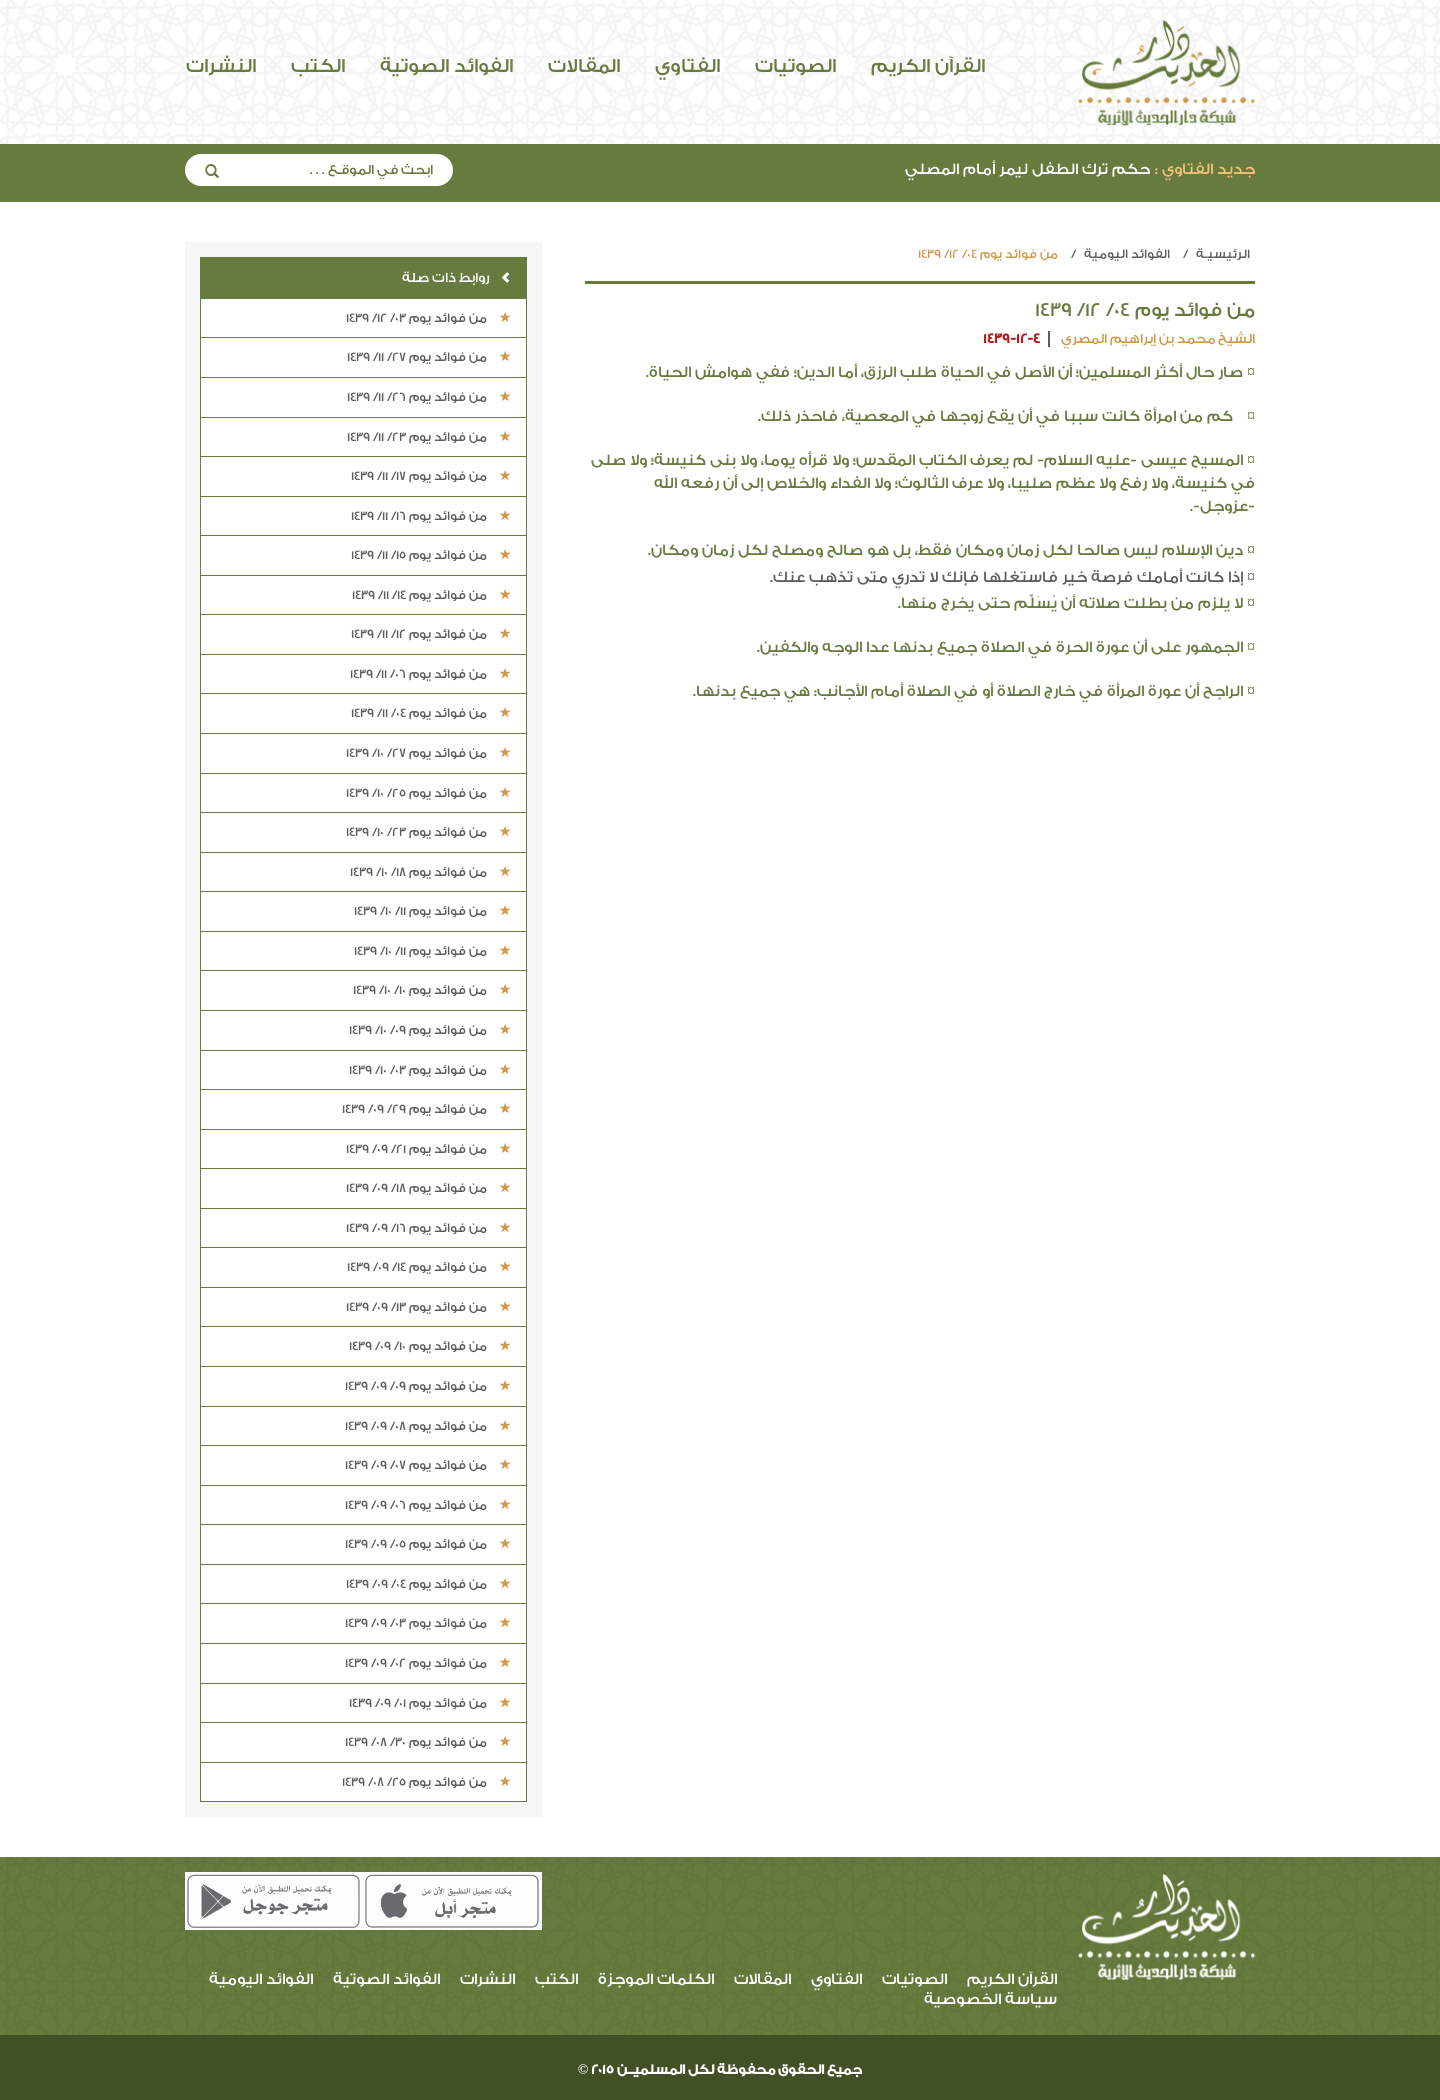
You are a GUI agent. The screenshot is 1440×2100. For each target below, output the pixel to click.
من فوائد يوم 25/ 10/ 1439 (428, 793)
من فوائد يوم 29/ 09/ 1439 (426, 1109)
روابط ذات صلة (456, 277)
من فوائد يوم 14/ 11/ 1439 (431, 595)
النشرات (221, 66)
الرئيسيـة (1223, 254)
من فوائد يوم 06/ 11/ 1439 (430, 674)
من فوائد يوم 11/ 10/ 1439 (432, 911)
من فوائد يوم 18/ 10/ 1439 (430, 872)
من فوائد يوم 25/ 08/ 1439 (426, 1782)
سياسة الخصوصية (990, 1999)
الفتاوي (687, 66)
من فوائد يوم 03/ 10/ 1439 (430, 1070)
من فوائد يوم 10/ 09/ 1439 (430, 1346)
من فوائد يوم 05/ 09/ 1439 (428, 1544)
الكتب (318, 66)
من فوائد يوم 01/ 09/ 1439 (430, 1703)
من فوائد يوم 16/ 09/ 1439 (428, 1228)
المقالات (584, 66)
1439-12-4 (1011, 338)
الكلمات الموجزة (656, 1979)
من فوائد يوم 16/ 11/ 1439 (431, 516)
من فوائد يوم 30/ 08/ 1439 (428, 1742)
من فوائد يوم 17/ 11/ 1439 (431, 476)
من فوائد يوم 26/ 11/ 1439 (429, 397)
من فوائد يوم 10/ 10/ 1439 (432, 990)
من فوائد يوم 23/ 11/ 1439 (429, 437)
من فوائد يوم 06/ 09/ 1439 (428, 1505)
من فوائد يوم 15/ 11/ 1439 (431, 555)
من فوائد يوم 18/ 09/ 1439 (428, 1188)
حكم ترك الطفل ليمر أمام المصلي (1080, 169)
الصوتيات (795, 66)
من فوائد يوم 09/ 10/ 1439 (430, 1030)
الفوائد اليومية (1127, 254)
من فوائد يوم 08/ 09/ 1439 (428, 1426)
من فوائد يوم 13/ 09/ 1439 (428, 1307)
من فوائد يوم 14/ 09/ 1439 (429, 1267)
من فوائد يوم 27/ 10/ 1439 (428, 753)
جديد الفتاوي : (1205, 169)
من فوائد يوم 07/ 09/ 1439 (428, 1465)
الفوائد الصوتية (446, 66)
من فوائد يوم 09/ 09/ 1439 (428, 1386)
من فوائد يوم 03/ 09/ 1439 (428, 1623)
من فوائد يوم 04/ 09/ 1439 (428, 1584)
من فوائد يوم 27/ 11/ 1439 (429, 357)
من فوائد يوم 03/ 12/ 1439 (428, 318)
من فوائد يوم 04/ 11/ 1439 (431, 713)
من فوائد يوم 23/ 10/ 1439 (428, 832)
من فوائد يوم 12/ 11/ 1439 (431, 634)
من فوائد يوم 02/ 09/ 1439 (428, 1663)
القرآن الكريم (928, 66)
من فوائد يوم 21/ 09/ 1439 (428, 1149)
